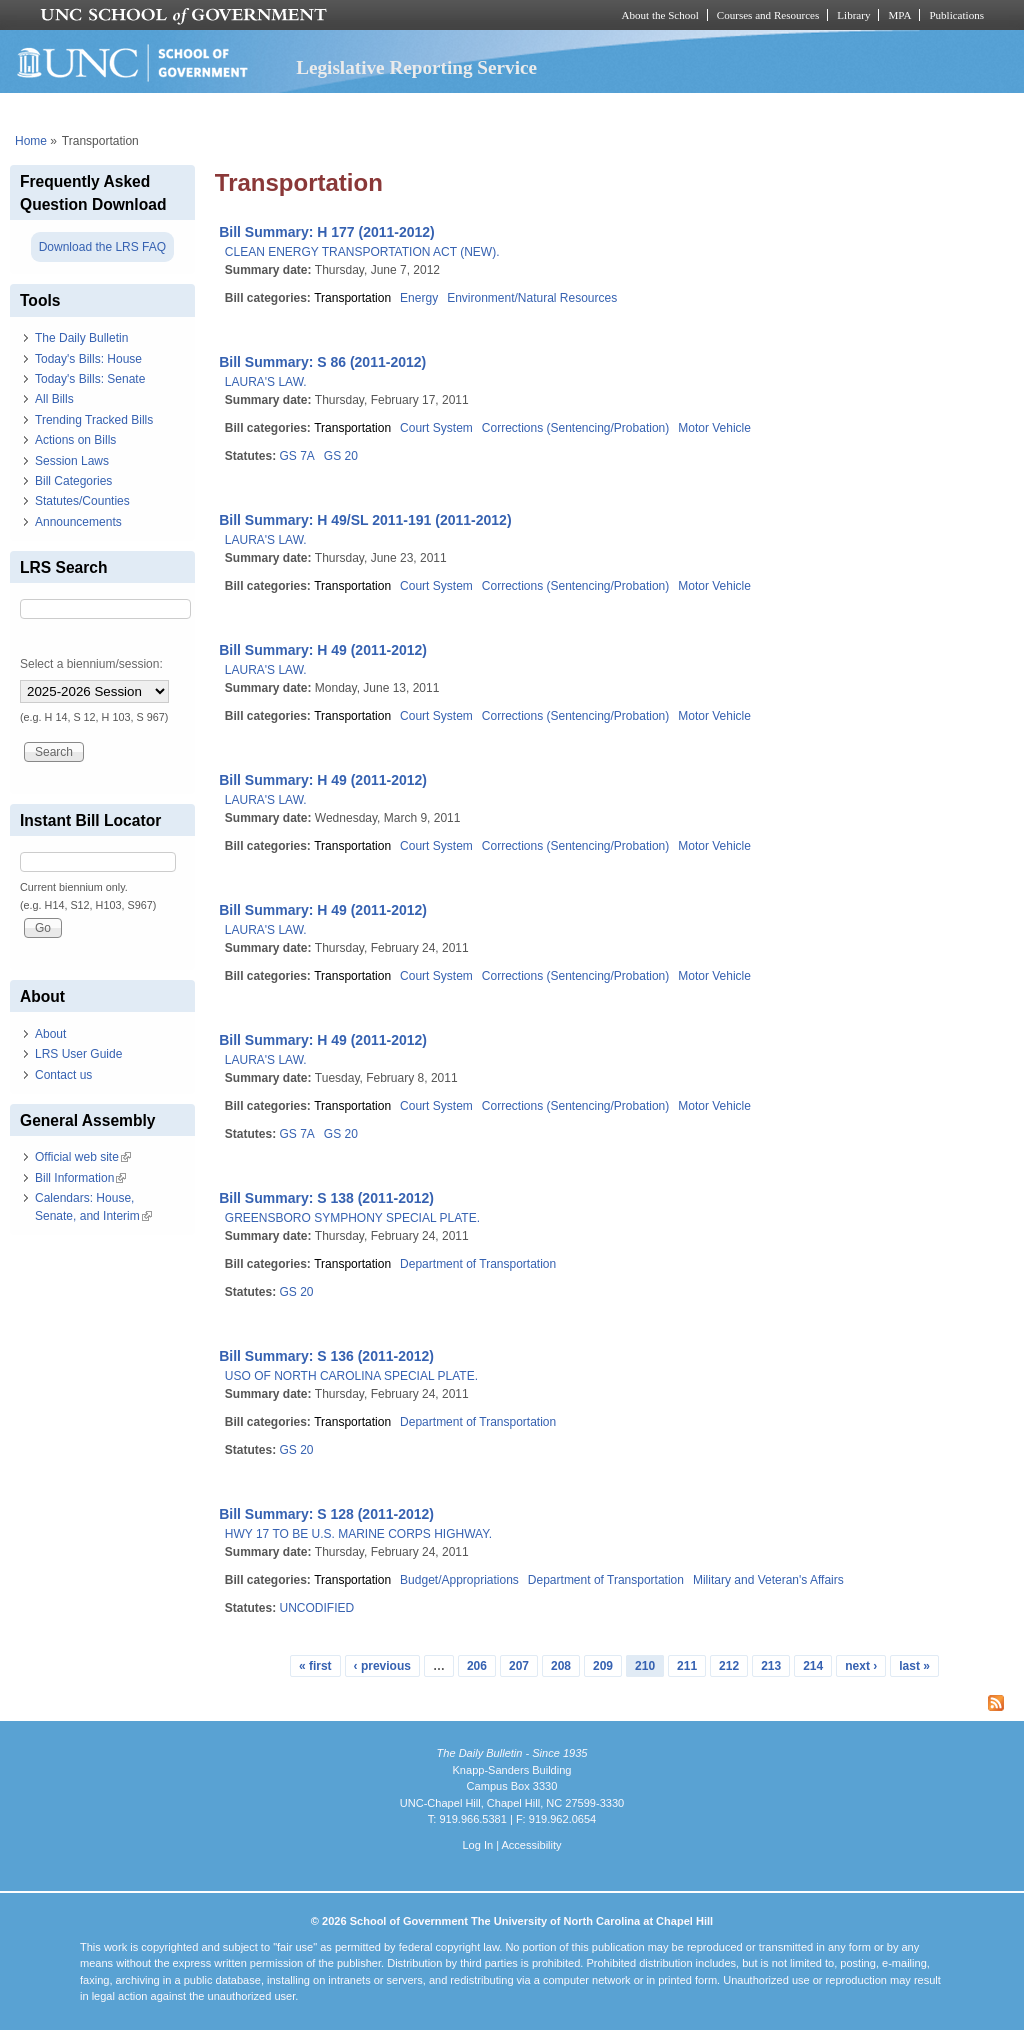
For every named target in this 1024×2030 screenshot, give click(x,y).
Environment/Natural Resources (532, 298)
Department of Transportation (478, 1264)
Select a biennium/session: (91, 664)
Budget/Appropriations (459, 1580)
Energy (419, 298)
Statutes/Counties (82, 501)
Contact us (63, 1075)
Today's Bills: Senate (90, 379)
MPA (899, 15)
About (50, 1034)
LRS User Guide (78, 1054)
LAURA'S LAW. (266, 382)
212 (729, 1666)
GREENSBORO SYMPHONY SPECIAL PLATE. (352, 1218)
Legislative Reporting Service (416, 67)
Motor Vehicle (714, 428)
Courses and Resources (768, 15)
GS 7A (296, 456)
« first (315, 1666)
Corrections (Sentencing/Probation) (575, 428)
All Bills (54, 399)
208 (561, 1666)
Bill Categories (73, 481)
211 (687, 1666)
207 (519, 1666)
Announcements (78, 522)
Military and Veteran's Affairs (768, 1580)
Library (853, 15)
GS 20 (341, 456)
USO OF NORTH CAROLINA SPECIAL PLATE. (351, 1376)
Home (31, 141)
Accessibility (531, 1845)
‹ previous (382, 1666)
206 (477, 1666)
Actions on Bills (75, 440)
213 (771, 1666)
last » (914, 1666)
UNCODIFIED (316, 1608)
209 (603, 1666)
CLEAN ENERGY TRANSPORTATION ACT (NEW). (362, 252)
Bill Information (80, 1178)
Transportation (352, 298)
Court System (436, 428)
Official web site (83, 1157)
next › (861, 1666)
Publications (956, 15)
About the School (660, 15)
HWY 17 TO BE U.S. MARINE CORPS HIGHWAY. (358, 1534)
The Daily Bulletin (81, 338)
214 (813, 1666)
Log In (477, 1845)
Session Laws (72, 461)
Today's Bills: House (88, 359)
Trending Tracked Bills (94, 420)
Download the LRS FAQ (102, 247)
